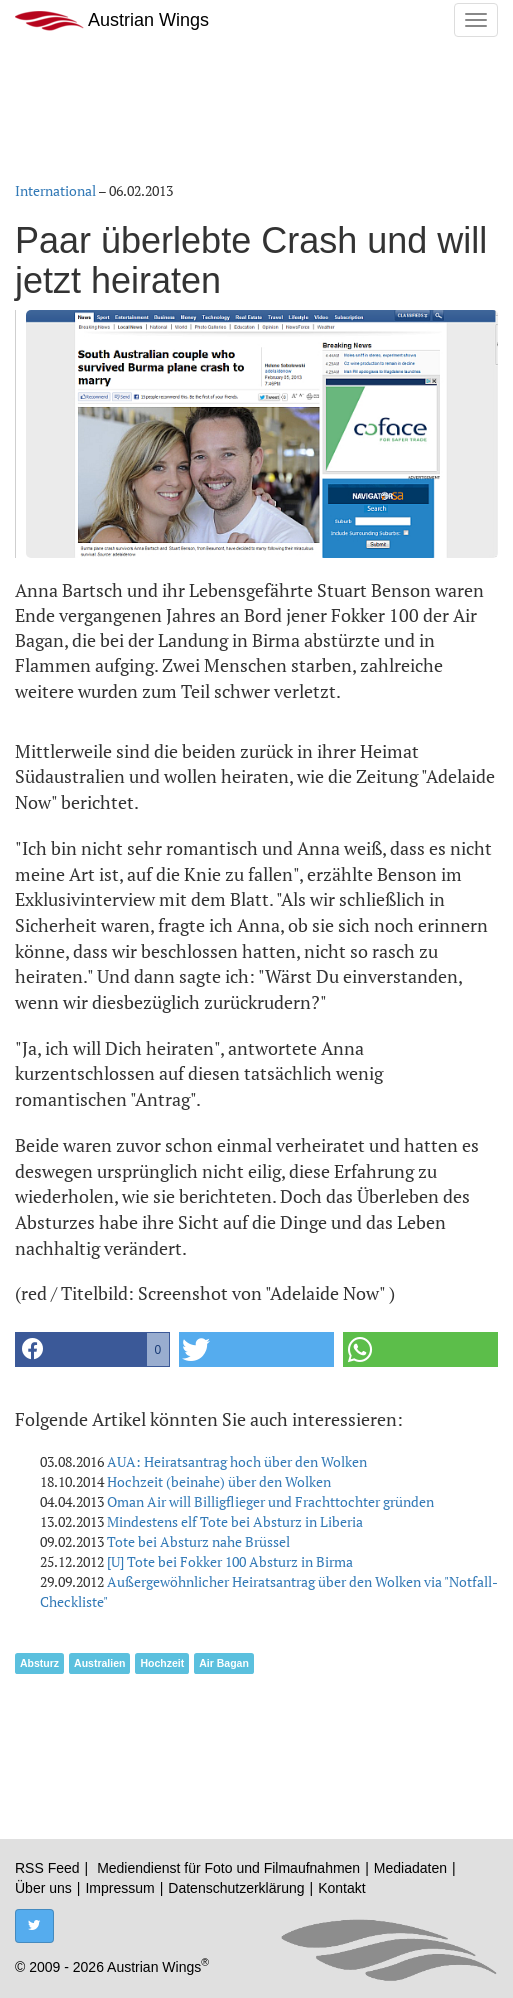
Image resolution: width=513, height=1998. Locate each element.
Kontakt (341, 1888)
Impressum (119, 1888)
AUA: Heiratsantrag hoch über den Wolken (237, 1461)
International (55, 190)
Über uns (43, 1888)
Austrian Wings (112, 20)
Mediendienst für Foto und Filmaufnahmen (228, 1868)
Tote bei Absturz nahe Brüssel (198, 1541)
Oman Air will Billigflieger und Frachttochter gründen (270, 1501)
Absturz (39, 1663)
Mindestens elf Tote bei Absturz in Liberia (235, 1521)
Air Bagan (224, 1663)
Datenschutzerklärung (236, 1888)
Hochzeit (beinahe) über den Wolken (219, 1481)
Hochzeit (162, 1663)
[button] (92, 1349)
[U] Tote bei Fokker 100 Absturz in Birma (230, 1561)
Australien (99, 1663)
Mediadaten (410, 1868)
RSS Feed (47, 1868)
